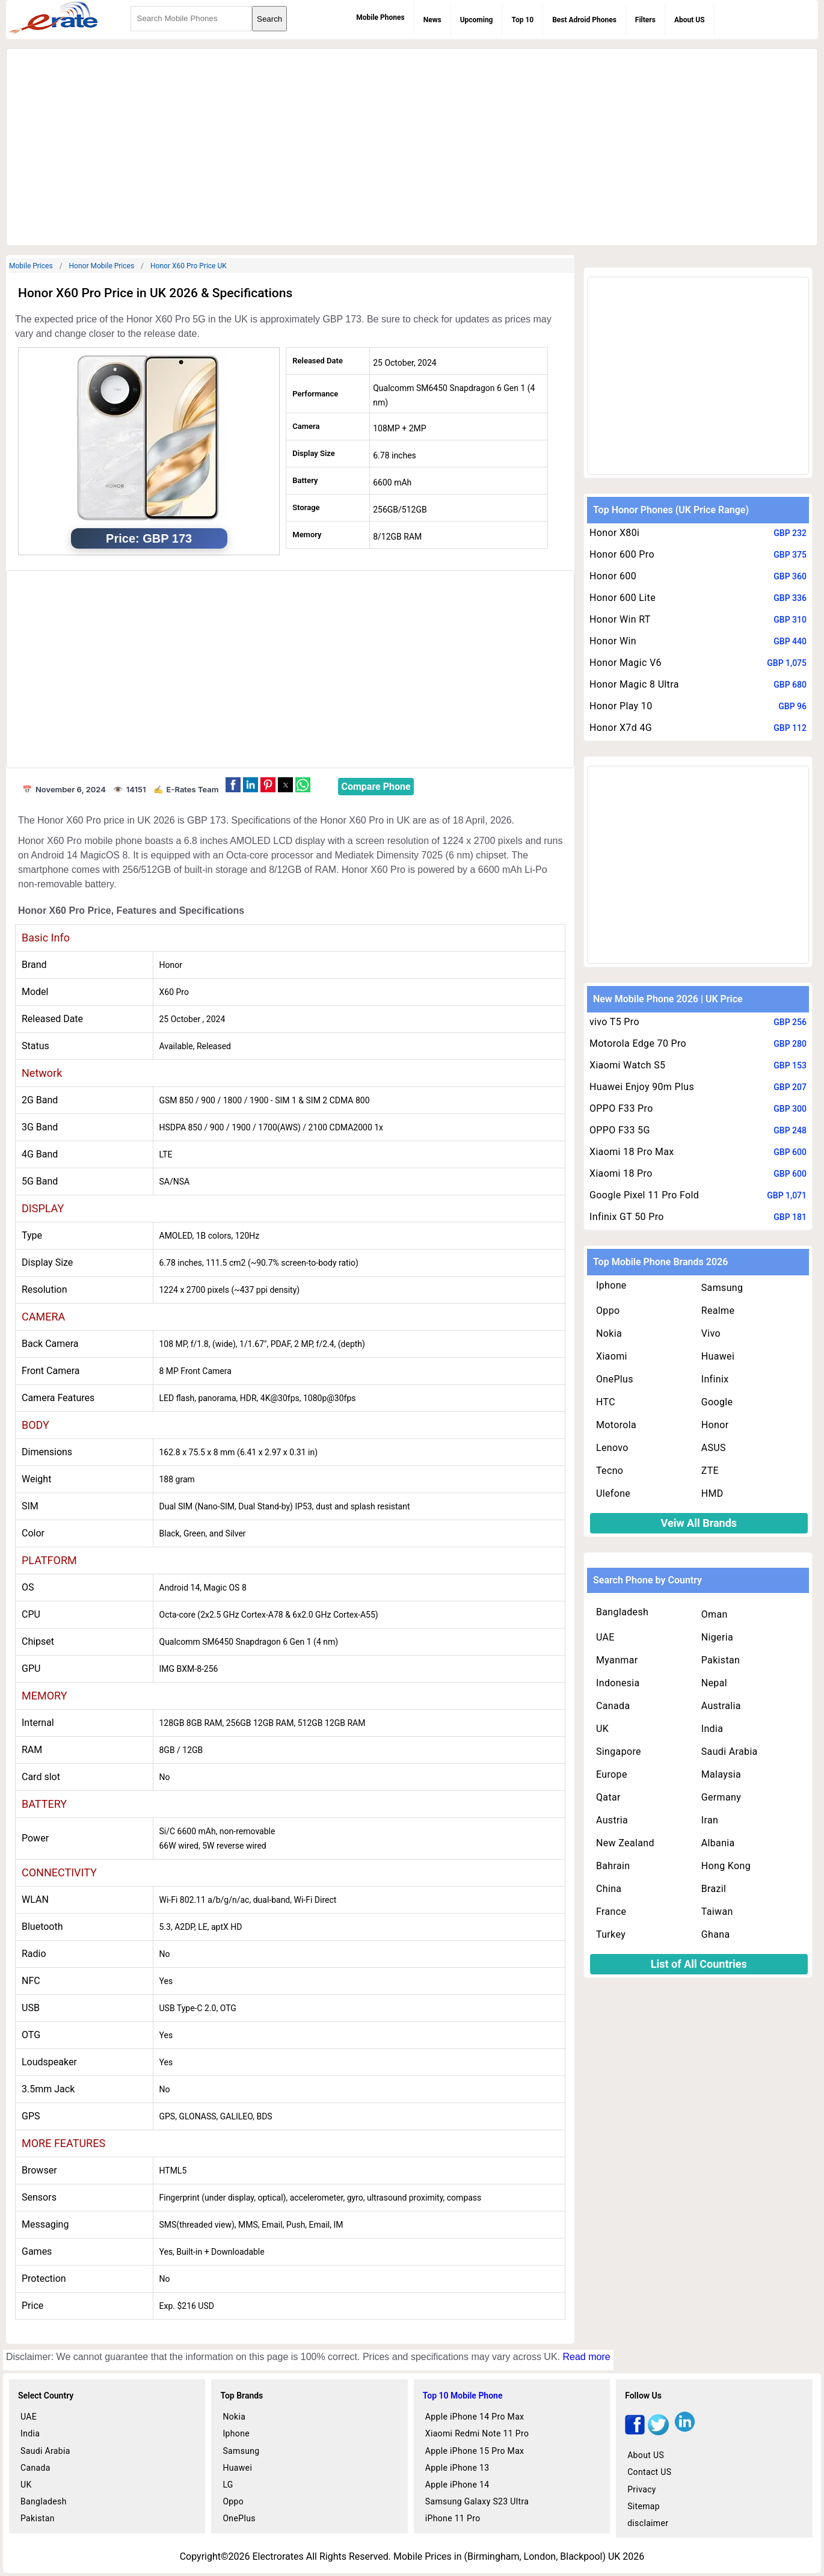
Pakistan (720, 1660)
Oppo (608, 1310)
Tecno (609, 1470)
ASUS (713, 1447)
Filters (645, 20)
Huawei (717, 1356)
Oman (714, 1614)
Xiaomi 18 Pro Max (631, 1151)
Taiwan (717, 1911)
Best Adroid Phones (584, 20)
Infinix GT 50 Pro (626, 1216)
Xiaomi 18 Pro (621, 1173)
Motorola (616, 1425)
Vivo (711, 1333)
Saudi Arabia (729, 1751)
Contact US (649, 2472)
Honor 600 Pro (621, 554)
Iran (709, 1820)
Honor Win (612, 641)
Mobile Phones (380, 17)
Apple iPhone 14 (457, 2484)
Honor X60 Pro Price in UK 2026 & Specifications (155, 293)
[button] (233, 784)
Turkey (611, 1934)
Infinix (715, 1379)
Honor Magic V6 (625, 662)
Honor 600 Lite (622, 597)
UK (602, 1728)
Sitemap (643, 2506)
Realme (718, 1310)
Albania (718, 1843)
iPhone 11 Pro (453, 2518)
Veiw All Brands (699, 1523)
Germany (721, 1797)
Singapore (618, 1751)
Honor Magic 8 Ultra (634, 684)
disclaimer (647, 2523)
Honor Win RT (620, 619)
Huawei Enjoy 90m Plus (641, 1086)
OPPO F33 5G (619, 1130)
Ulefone (613, 1493)
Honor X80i (614, 532)
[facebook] (634, 2432)
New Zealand (625, 1843)
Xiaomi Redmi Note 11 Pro (477, 2433)
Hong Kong (726, 1866)
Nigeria (717, 1637)
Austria (612, 1820)
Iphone (611, 1285)
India (712, 1728)
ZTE (710, 1470)
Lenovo (612, 1447)
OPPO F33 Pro (621, 1108)
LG (228, 2484)
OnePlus (614, 1379)
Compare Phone (375, 786)
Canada (613, 1706)
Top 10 (522, 20)
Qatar (608, 1797)
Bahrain (613, 1866)
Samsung (722, 1287)
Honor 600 (612, 576)
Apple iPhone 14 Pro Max (474, 2416)
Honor (715, 1425)
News (432, 20)
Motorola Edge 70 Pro (637, 1043)
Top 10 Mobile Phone (463, 2395)
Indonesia (618, 1683)
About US (689, 20)
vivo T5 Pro (614, 1022)
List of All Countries (699, 1964)
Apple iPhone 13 (457, 2468)
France (611, 1911)
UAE (605, 1637)
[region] (412, 145)
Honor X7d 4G (620, 727)
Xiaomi (611, 1356)
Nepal (714, 1683)
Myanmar (617, 1660)
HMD (712, 1493)
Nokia (609, 1333)
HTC (605, 1402)
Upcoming (476, 20)
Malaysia (721, 1774)
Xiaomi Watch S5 (627, 1065)
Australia (721, 1706)
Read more (586, 2357)
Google (717, 1402)
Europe (611, 1774)
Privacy (641, 2489)
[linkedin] (684, 2432)
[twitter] (658, 2432)
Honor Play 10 (621, 706)
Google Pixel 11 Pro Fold (644, 1195)
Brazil (714, 1888)
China (608, 1888)
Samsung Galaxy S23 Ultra (477, 2501)
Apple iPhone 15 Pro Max (474, 2451)
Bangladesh (622, 1612)
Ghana (715, 1934)
